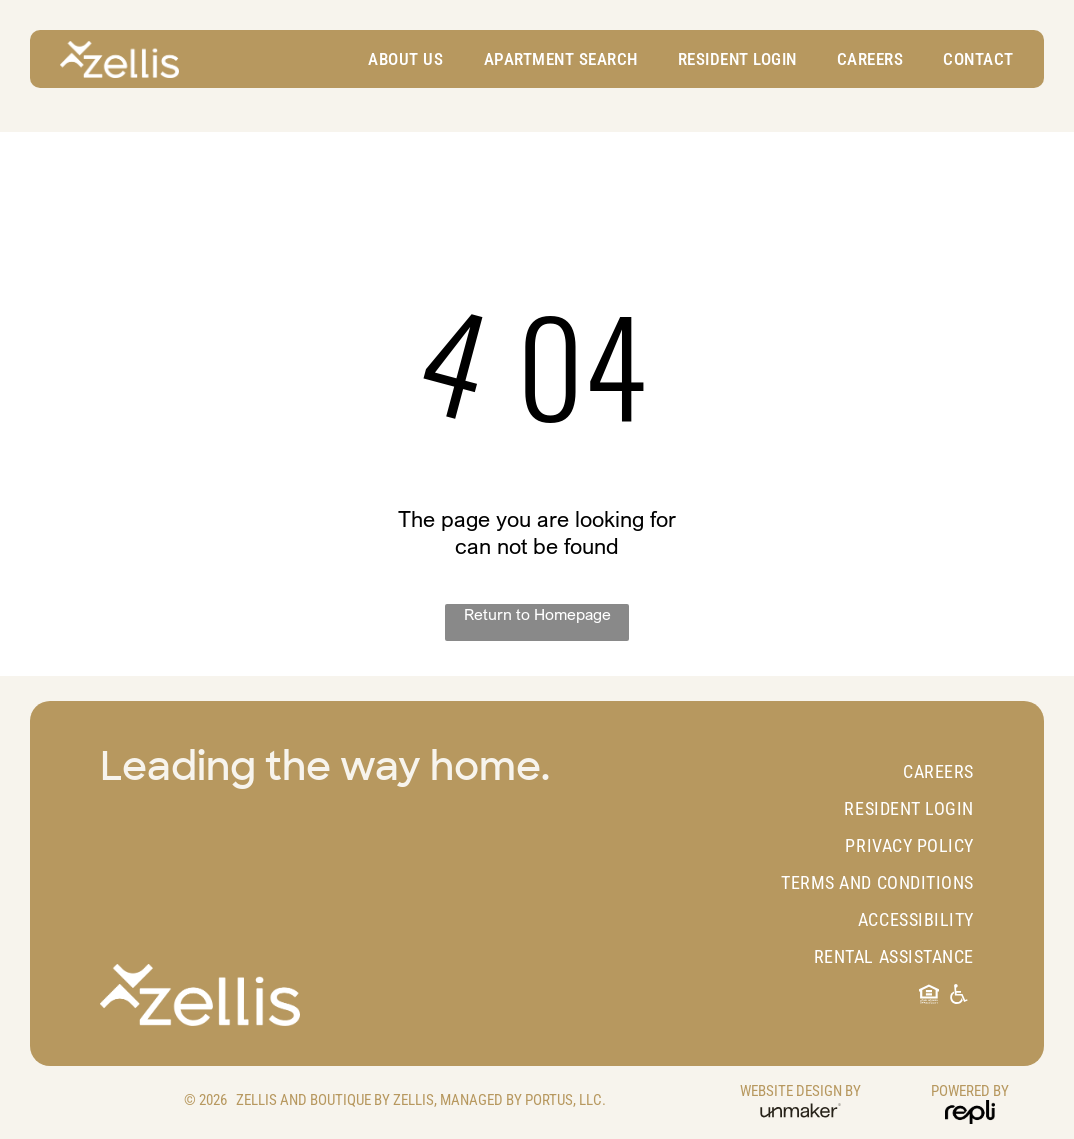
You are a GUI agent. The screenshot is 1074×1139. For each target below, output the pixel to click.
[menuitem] (395, 59)
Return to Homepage (537, 614)
